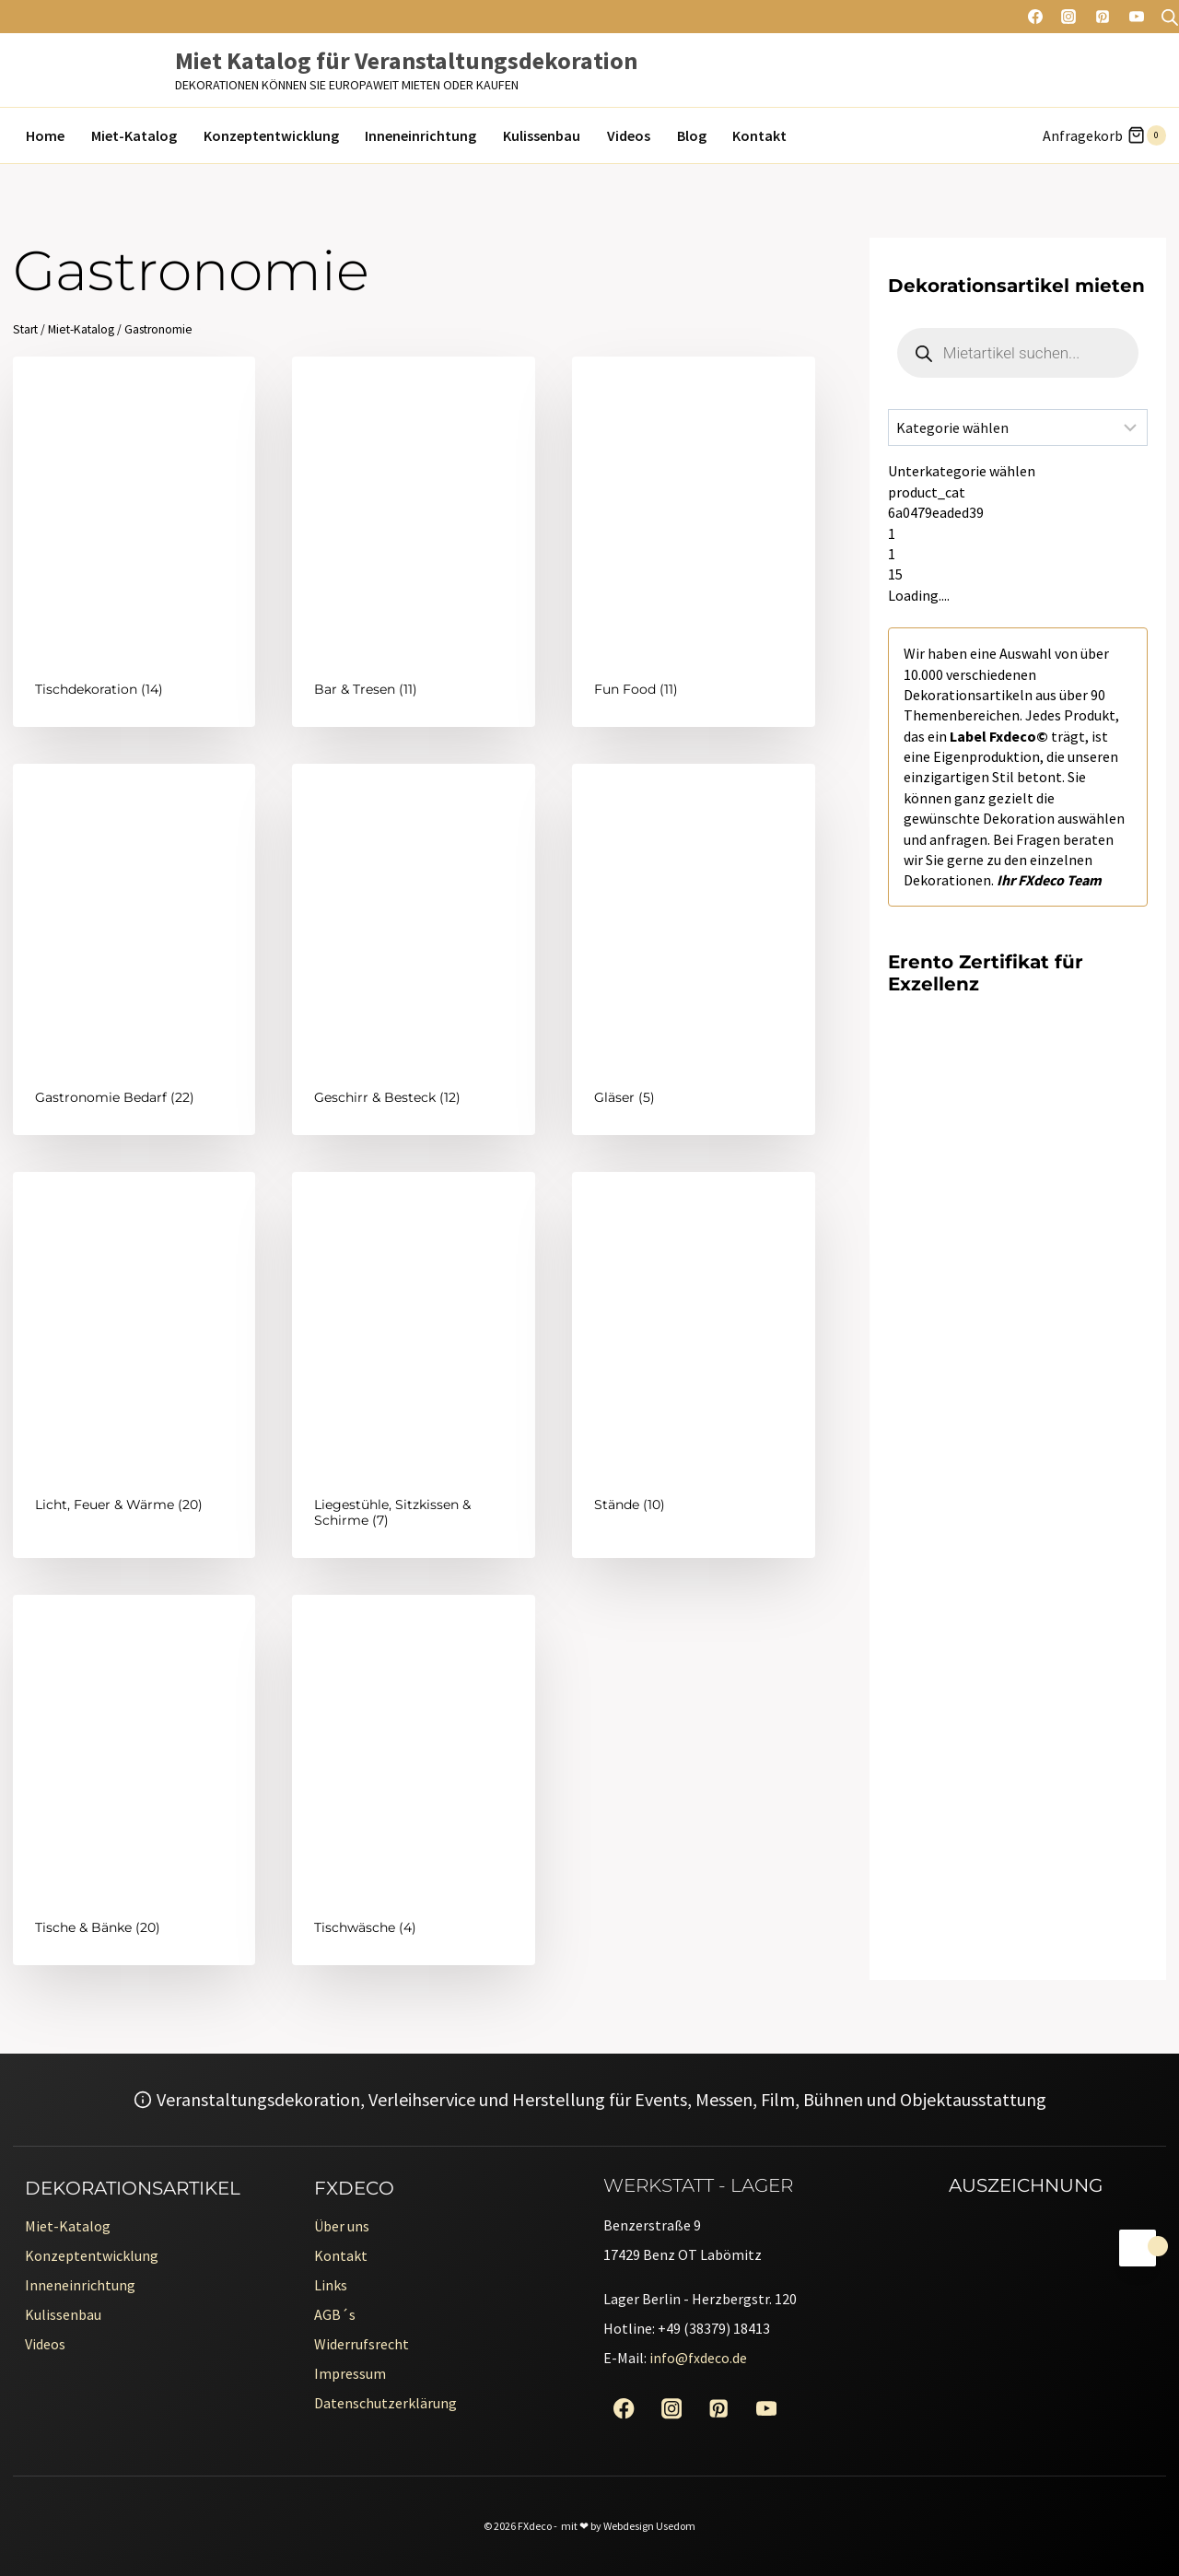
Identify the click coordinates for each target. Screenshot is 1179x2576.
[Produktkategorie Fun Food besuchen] (693, 542)
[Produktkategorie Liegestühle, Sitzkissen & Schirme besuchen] (413, 1365)
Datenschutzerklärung (385, 2403)
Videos (628, 135)
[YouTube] (1136, 16)
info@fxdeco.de (698, 2358)
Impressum (350, 2373)
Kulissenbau (541, 135)
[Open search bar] (1170, 17)
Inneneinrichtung (420, 135)
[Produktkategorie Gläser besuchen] (693, 949)
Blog (691, 135)
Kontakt (759, 135)
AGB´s (335, 2314)
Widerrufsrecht (361, 2344)
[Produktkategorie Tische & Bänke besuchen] (134, 1780)
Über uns (341, 2226)
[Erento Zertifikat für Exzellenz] (1018, 1109)
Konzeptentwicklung (271, 135)
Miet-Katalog (134, 135)
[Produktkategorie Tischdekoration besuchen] (134, 542)
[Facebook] (1035, 16)
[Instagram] (1068, 16)
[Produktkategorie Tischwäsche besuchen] (413, 1780)
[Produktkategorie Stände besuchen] (693, 1357)
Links (330, 2285)
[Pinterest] (1102, 16)
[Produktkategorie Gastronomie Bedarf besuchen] (134, 949)
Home (45, 135)
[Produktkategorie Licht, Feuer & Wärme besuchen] (134, 1357)
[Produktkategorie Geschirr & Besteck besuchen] (413, 949)
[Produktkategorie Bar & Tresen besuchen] (413, 542)
